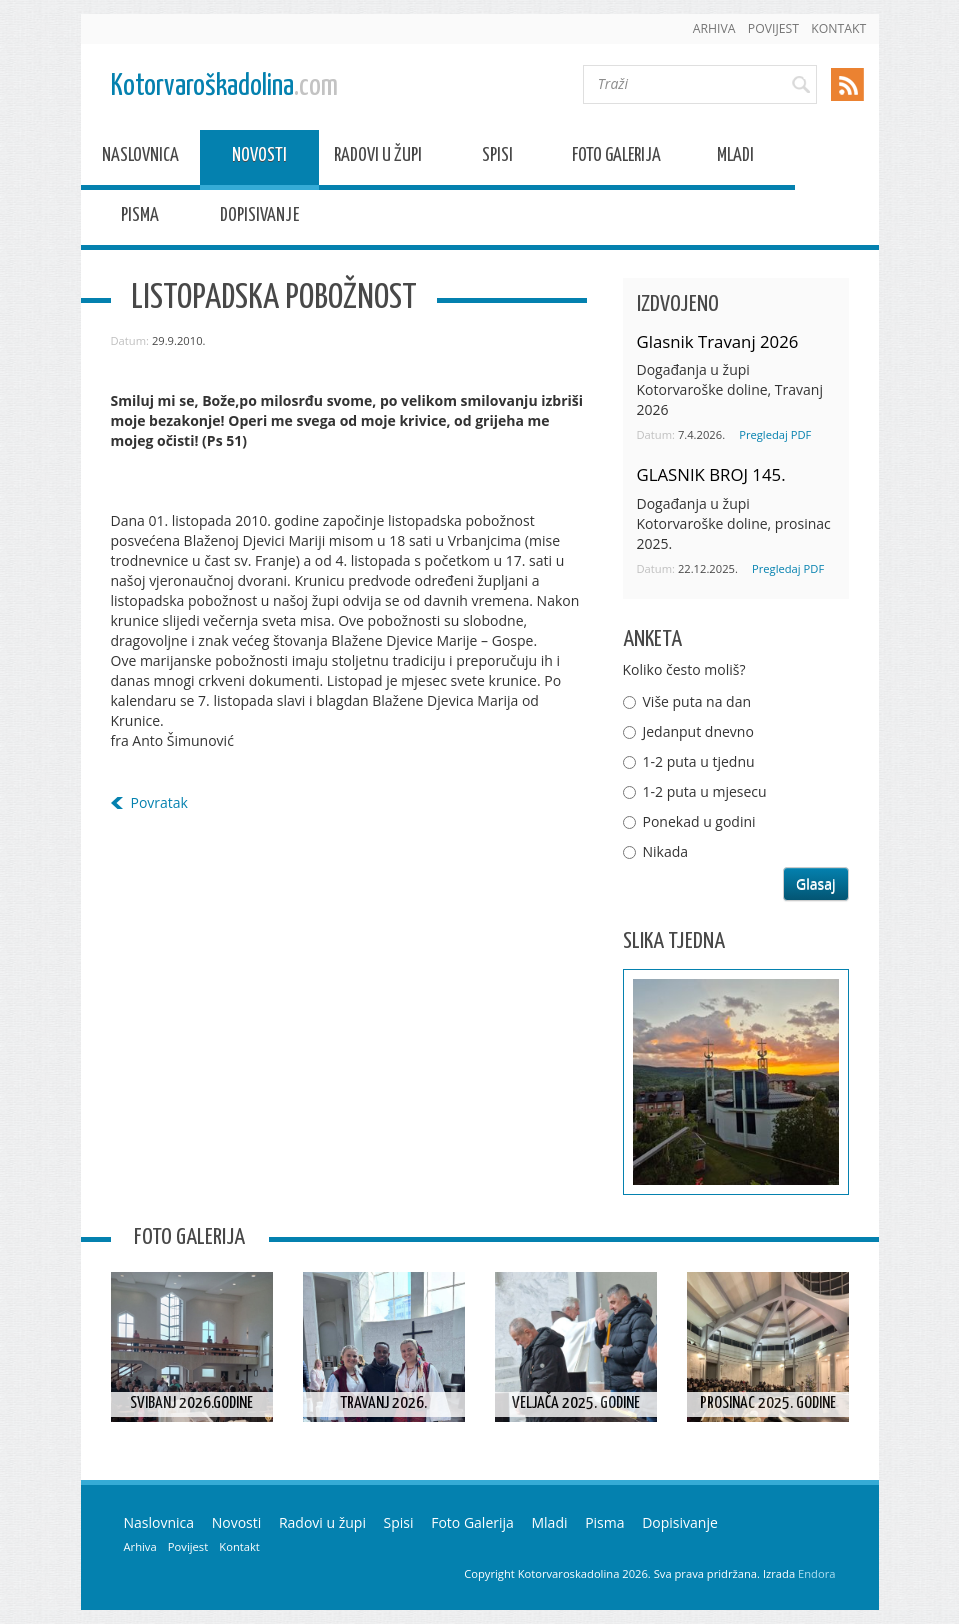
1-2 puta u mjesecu (705, 791)
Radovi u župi (378, 158)
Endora (816, 1573)
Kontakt (838, 28)
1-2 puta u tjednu (699, 761)
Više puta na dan (697, 701)
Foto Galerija (616, 158)
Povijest (773, 28)
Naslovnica (140, 158)
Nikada (666, 851)
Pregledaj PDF (775, 434)
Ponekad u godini (699, 821)
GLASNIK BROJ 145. (711, 474)
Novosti (259, 158)
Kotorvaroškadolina (224, 86)
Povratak (159, 802)
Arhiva (714, 28)
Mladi (735, 158)
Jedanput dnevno (698, 731)
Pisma (140, 218)
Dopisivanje (259, 218)
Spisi (497, 158)
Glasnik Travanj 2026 (718, 341)
